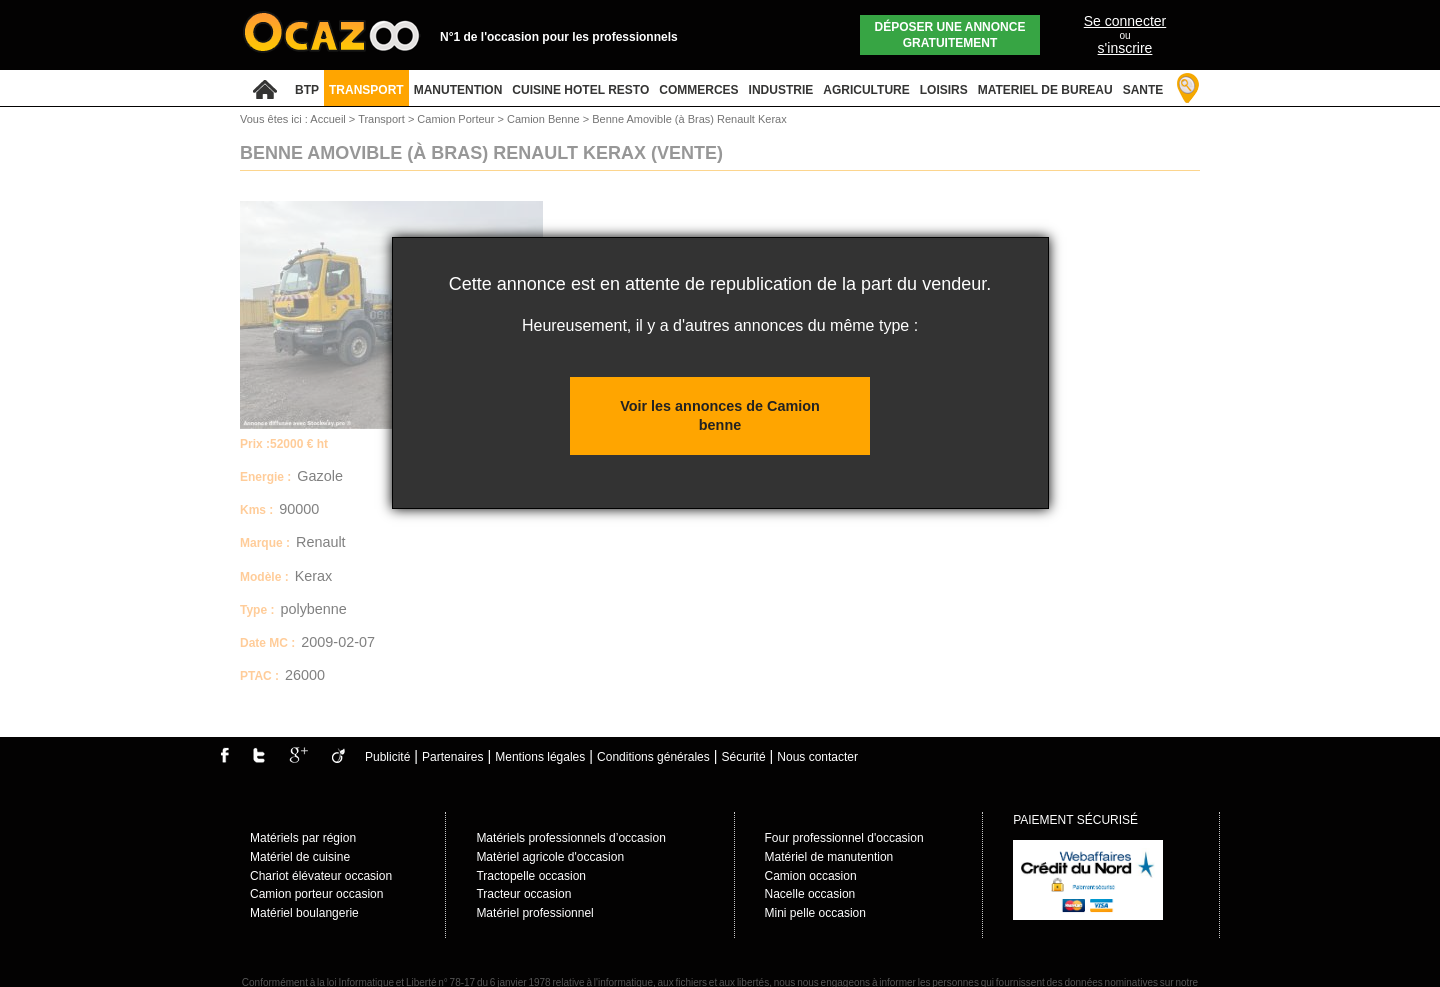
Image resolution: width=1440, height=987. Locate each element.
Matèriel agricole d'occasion (550, 857)
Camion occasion (811, 876)
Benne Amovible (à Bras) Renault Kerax (689, 119)
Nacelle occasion (810, 894)
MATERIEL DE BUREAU (1045, 90)
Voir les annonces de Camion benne (720, 415)
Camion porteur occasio (313, 894)
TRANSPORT (366, 90)
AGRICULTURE (866, 90)
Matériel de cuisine (300, 857)
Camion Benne (545, 119)
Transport (383, 119)
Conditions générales (653, 757)
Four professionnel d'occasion (844, 838)
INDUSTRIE (781, 90)
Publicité (387, 757)
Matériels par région (303, 838)
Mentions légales (540, 757)
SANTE (1143, 90)
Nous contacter (817, 757)
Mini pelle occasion (815, 913)
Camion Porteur (457, 119)
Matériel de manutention (829, 857)
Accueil (327, 119)
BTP (307, 90)
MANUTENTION (458, 90)
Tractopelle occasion (531, 876)
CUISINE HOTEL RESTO (580, 90)
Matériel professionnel (534, 913)
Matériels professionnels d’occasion (570, 838)
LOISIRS (944, 90)
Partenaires (452, 757)
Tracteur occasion (523, 894)
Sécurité (744, 757)
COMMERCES (698, 90)
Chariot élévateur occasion (321, 876)
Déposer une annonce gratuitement (950, 35)
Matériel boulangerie (304, 913)
